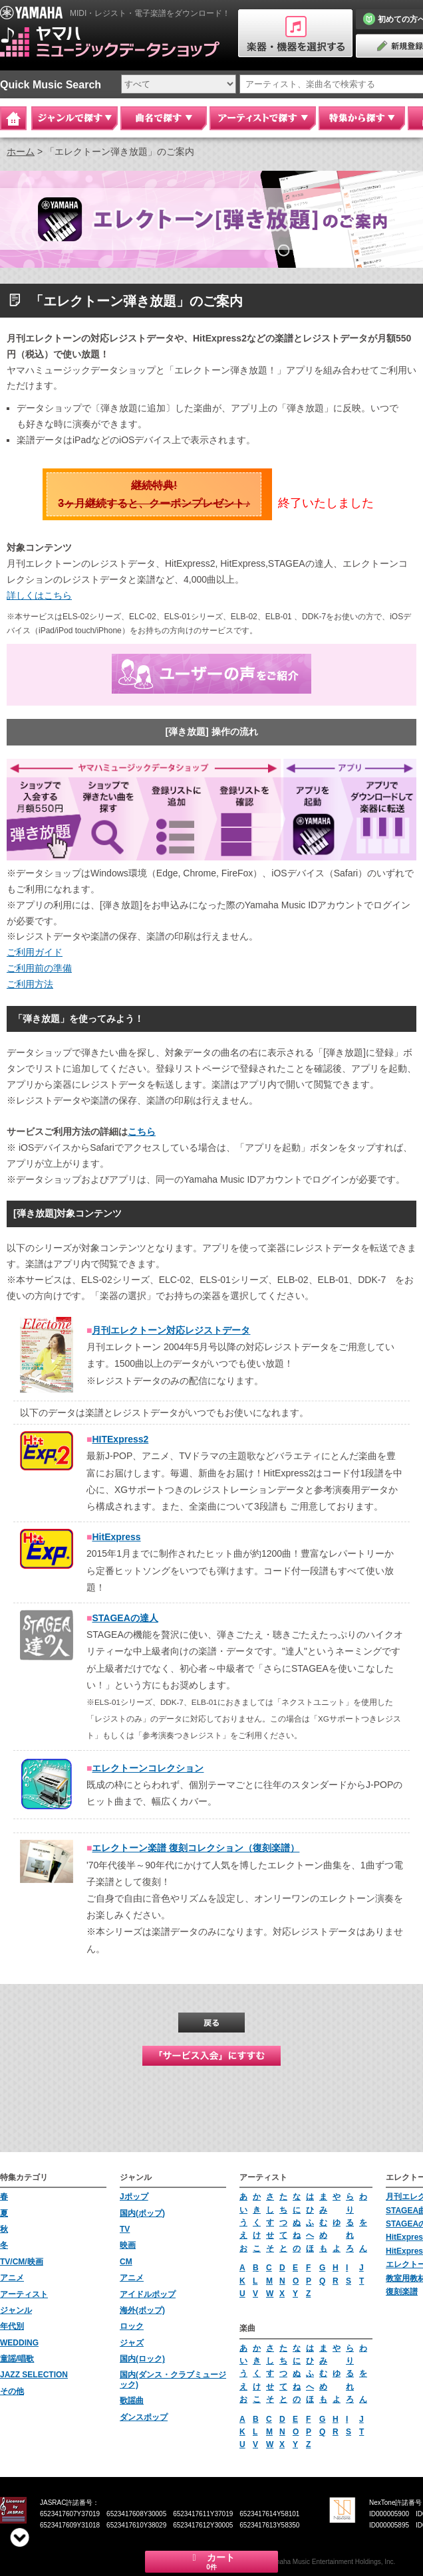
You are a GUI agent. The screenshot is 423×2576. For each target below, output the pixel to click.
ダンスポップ (144, 2417)
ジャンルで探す (74, 118)
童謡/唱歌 (17, 2358)
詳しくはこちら (39, 595)
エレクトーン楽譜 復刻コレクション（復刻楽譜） (195, 1847)
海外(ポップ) (142, 2310)
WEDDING (19, 2342)
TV (125, 2229)
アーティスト (24, 2294)
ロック (132, 2326)
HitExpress (116, 1537)
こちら (142, 1131)
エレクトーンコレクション (148, 1768)
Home (13, 118)
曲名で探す (163, 118)
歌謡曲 (132, 2400)
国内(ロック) (142, 2358)
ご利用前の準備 (39, 968)
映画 (128, 2245)
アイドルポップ (148, 2294)
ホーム (21, 151)
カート (211, 2561)
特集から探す (362, 118)
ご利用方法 (30, 984)
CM (126, 2261)
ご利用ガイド (35, 952)
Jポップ (134, 2196)
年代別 (12, 2326)
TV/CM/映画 (21, 2261)
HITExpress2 (120, 1439)
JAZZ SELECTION (34, 2374)
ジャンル (16, 2310)
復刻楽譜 (402, 2291)
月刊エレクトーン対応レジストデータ (171, 1330)
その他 (12, 2391)
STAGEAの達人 (125, 1618)
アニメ (12, 2277)
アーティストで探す (263, 118)
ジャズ (132, 2342)
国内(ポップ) (142, 2213)
